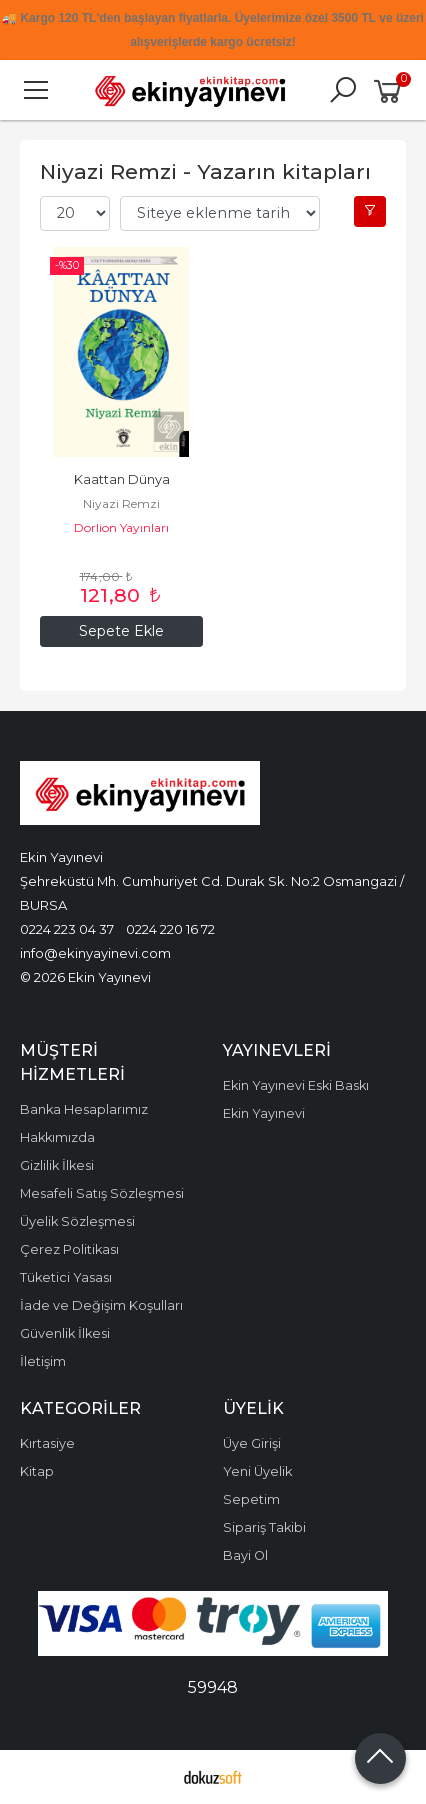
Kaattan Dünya (122, 479)
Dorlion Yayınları (121, 527)
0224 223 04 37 (67, 929)
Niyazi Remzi (121, 503)
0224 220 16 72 (170, 929)
